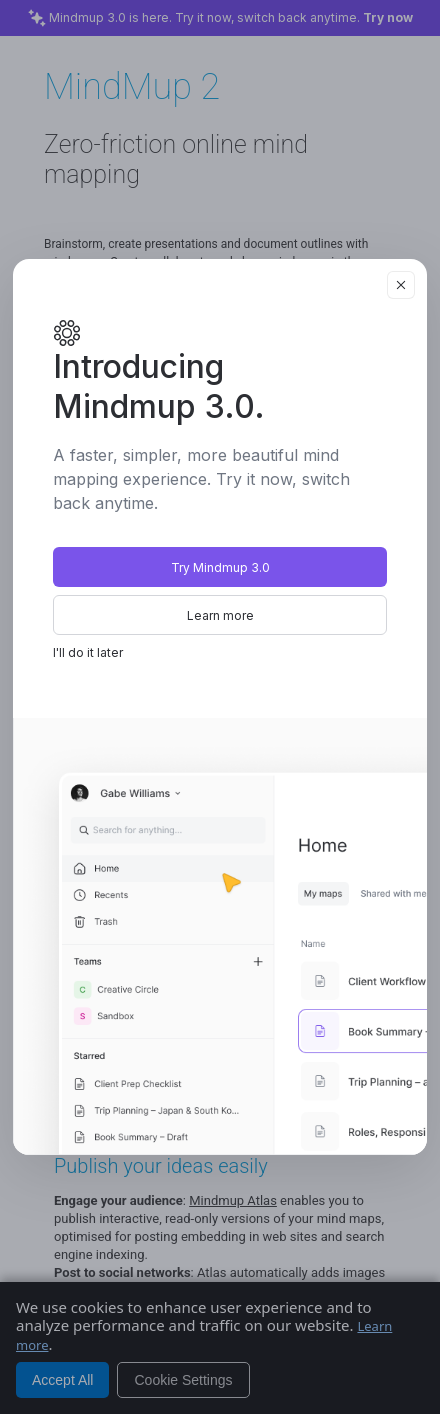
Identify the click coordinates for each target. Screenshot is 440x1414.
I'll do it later (88, 652)
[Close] (401, 285)
